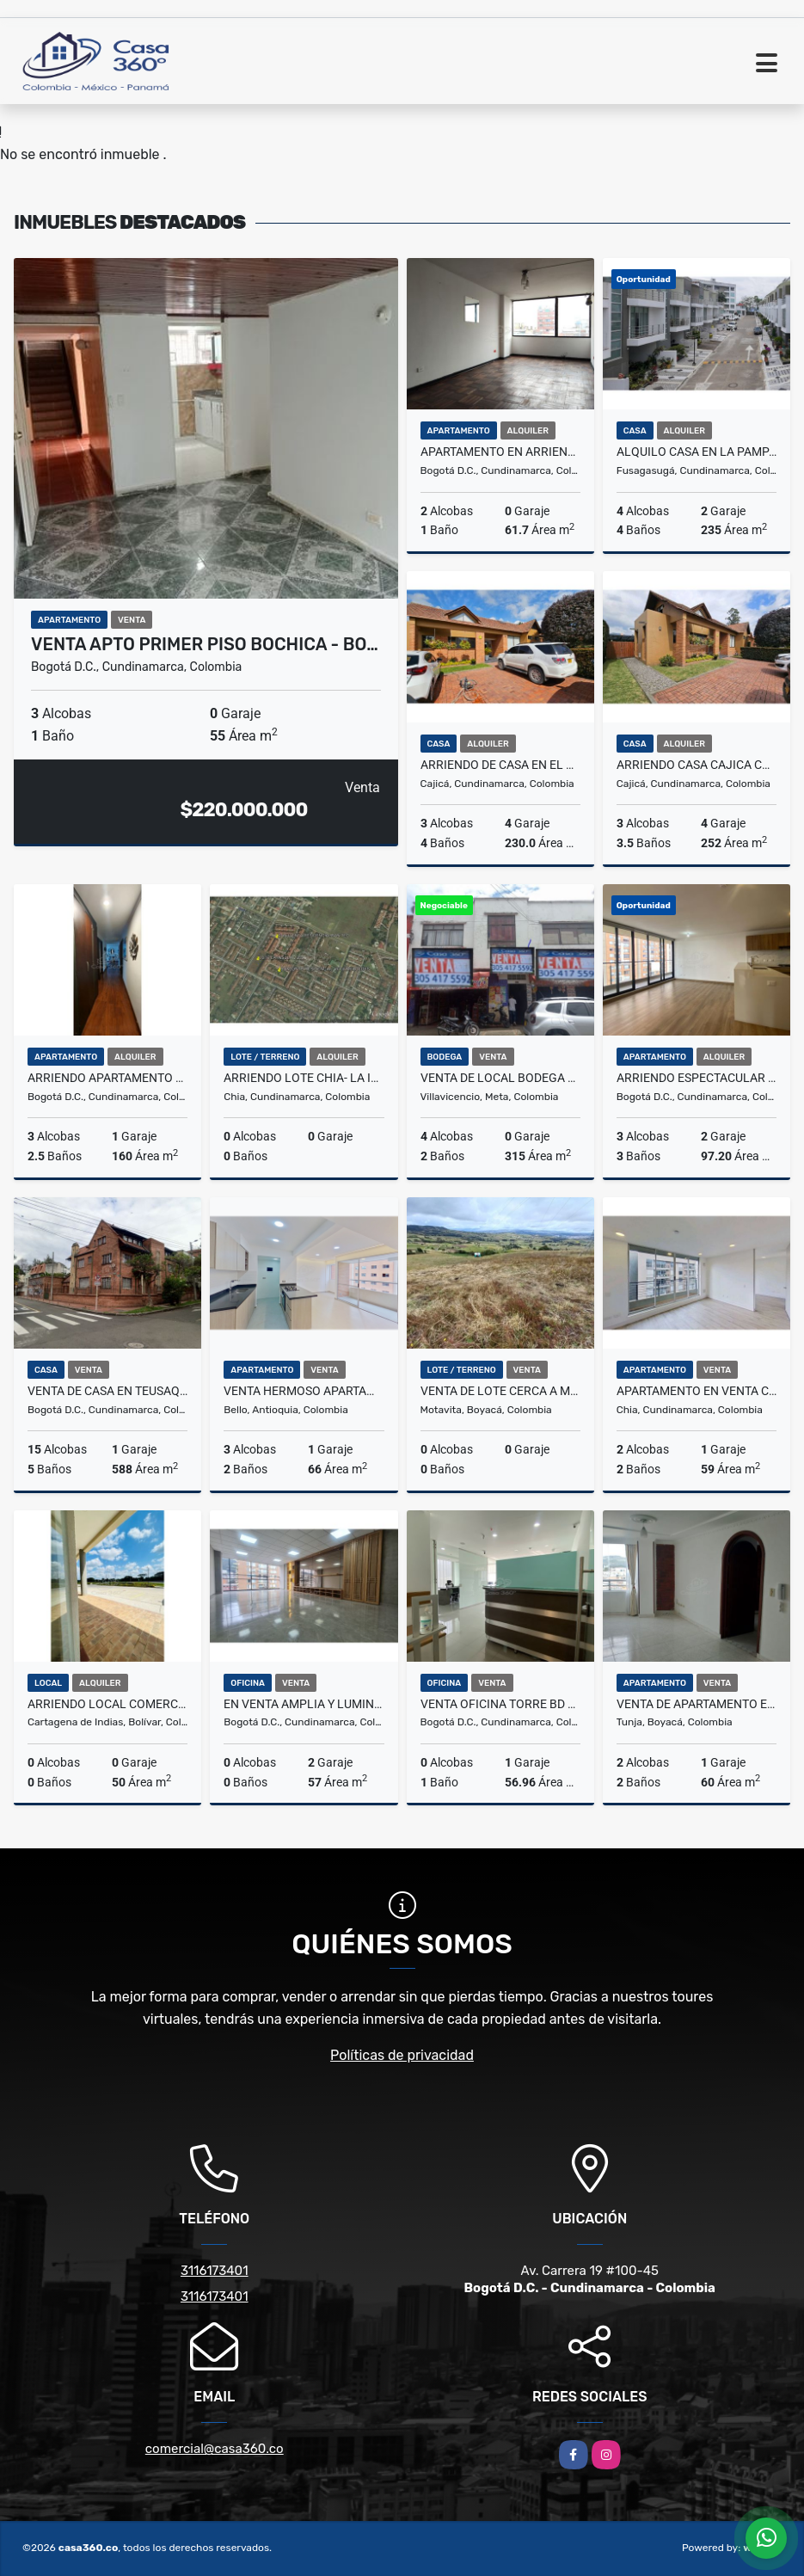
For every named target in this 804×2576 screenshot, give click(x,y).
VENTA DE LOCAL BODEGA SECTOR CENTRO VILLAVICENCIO (500, 1078)
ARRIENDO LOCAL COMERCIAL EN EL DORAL (107, 1704)
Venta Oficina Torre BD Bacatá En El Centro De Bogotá (500, 1704)
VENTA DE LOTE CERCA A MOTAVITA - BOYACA (500, 1391)
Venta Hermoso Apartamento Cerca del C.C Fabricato (304, 1391)
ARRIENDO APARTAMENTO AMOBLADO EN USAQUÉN (107, 1078)
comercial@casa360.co (214, 2448)
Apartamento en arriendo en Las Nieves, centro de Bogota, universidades (500, 451)
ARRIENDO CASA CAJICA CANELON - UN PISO (696, 765)
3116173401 (215, 2270)
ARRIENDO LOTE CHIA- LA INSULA (304, 1078)
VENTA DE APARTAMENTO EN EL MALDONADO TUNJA (696, 1704)
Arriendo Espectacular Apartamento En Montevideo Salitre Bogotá (696, 1078)
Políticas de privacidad (402, 2055)
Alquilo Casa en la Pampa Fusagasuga (696, 451)
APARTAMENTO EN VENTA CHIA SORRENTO (696, 1391)
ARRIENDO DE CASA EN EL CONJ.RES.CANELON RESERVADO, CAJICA (500, 765)
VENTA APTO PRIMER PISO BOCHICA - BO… (204, 644)
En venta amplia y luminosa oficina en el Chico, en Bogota (304, 1704)
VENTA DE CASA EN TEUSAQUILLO (107, 1391)
